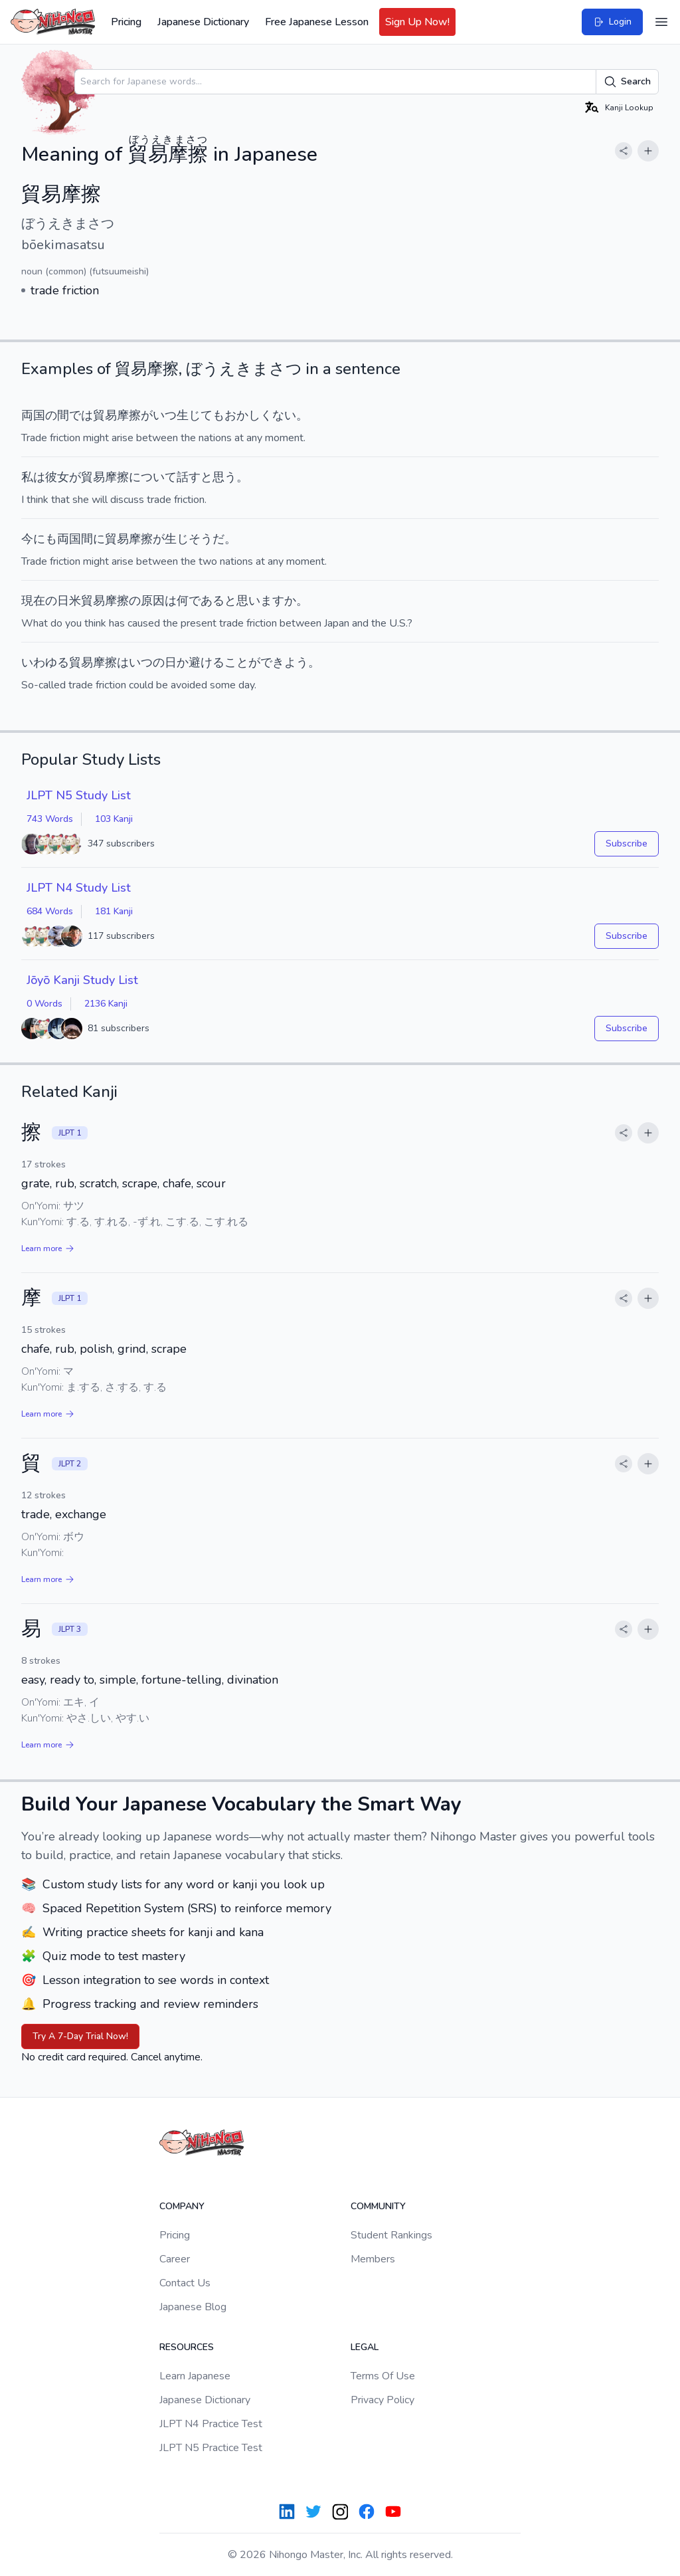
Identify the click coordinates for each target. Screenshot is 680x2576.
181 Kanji (114, 911)
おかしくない (260, 415)
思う (224, 477)
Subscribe (626, 843)
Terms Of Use (383, 2376)
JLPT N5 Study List (79, 795)
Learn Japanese (194, 2376)
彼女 (57, 477)
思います (260, 601)
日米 (69, 601)
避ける (206, 662)
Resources (186, 2347)
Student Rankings (391, 2235)
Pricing (126, 22)
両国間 (75, 539)
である (206, 601)
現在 (33, 601)
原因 (153, 601)
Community (378, 2206)
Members (373, 2259)
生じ (177, 539)
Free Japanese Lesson (317, 22)
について (153, 477)
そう (200, 539)
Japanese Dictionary (203, 22)
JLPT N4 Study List (79, 888)
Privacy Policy (382, 2400)
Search (627, 81)
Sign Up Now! (417, 22)
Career (174, 2259)
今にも (39, 539)
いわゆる (45, 662)
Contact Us (185, 2283)
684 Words (50, 911)
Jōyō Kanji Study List (82, 980)
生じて (194, 415)
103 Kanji (114, 819)
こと (236, 662)
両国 (33, 415)
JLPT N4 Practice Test (210, 2424)
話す (189, 477)
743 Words (50, 819)
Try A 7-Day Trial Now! (80, 2036)
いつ (165, 415)
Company (182, 2206)
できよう (284, 662)
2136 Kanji (106, 1003)
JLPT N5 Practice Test (210, 2447)
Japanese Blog (192, 2307)
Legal (365, 2347)
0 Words (44, 1003)
